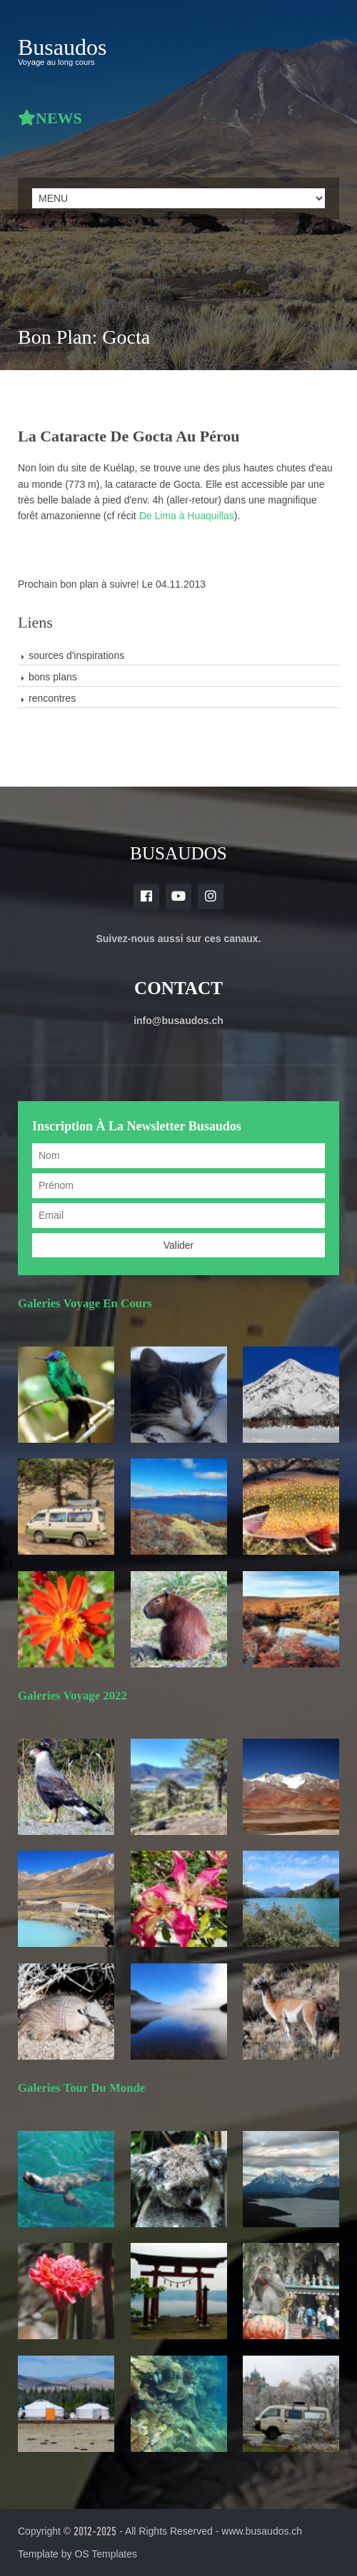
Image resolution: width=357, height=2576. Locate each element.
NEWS (59, 118)
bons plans (53, 677)
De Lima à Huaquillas (186, 515)
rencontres (52, 698)
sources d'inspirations (76, 655)
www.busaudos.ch (261, 2531)
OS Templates (105, 2554)
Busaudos (62, 47)
